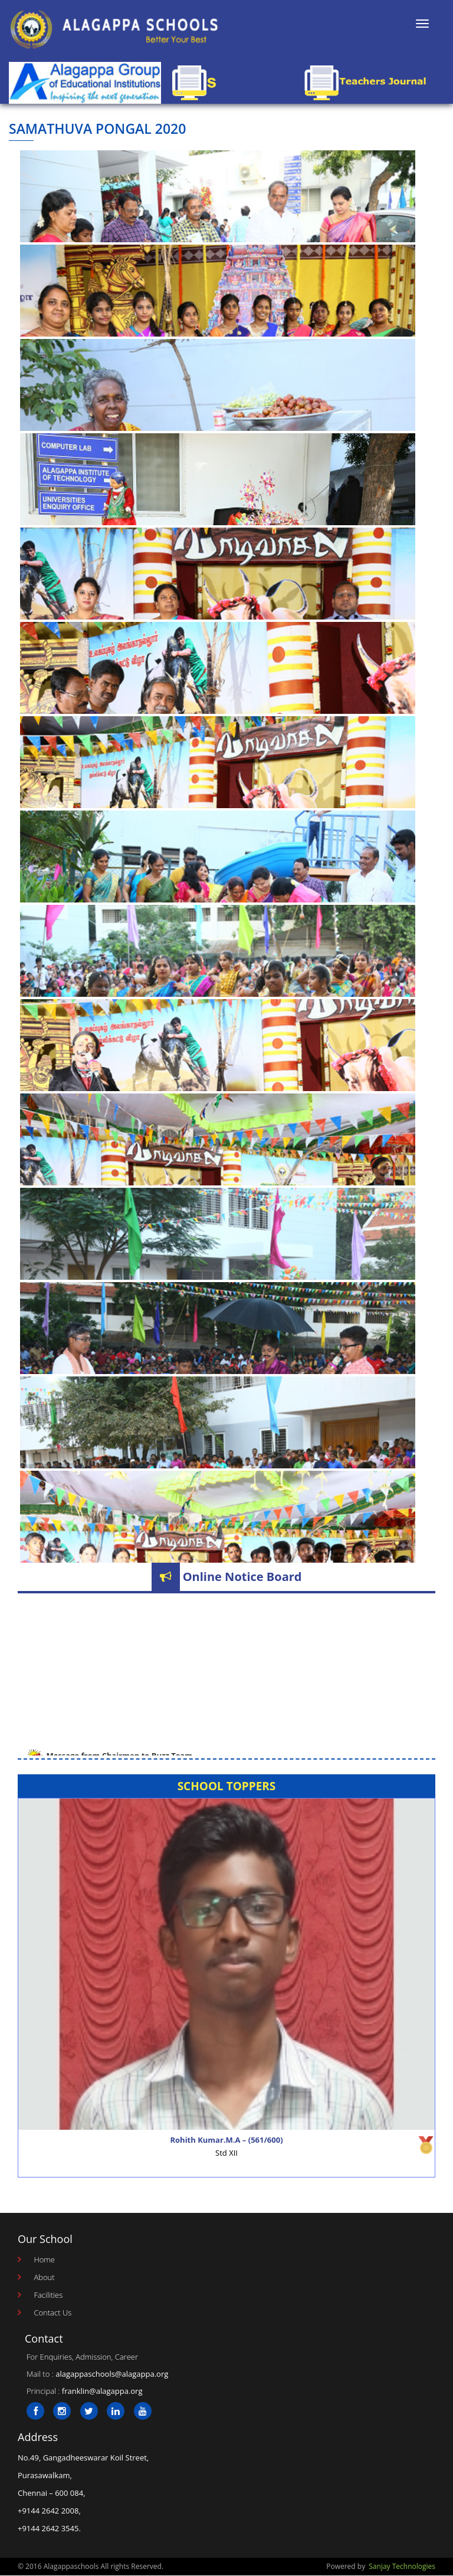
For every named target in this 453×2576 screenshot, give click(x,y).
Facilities (48, 2295)
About (44, 2277)
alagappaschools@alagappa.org (111, 2374)
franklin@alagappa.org (102, 2391)
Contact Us (52, 2312)
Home (44, 2259)
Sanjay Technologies (402, 2566)
